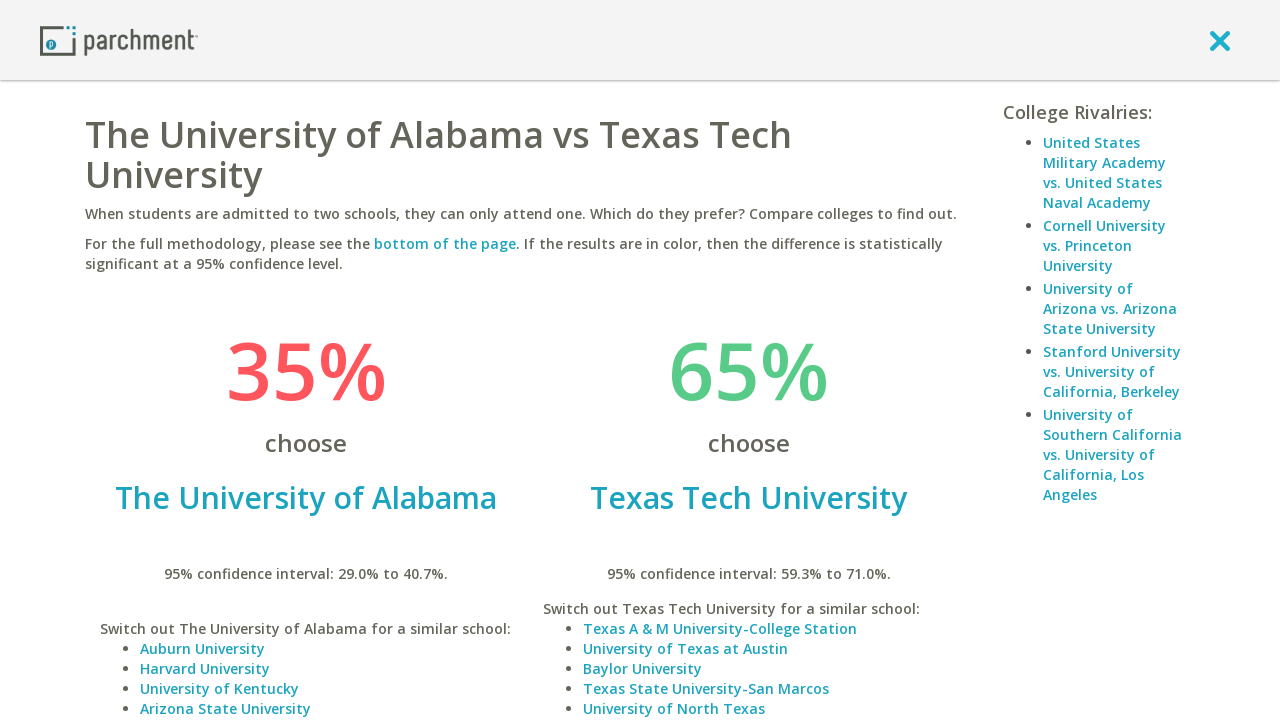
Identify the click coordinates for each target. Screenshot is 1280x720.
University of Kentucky (219, 688)
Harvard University (205, 668)
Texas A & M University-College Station (720, 628)
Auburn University (202, 648)
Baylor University (642, 668)
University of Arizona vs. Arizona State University (1110, 308)
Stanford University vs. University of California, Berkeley (1112, 371)
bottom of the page (445, 243)
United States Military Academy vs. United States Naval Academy (1104, 172)
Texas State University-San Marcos (706, 688)
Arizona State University (225, 708)
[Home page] (119, 39)
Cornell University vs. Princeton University (1104, 245)
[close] (1220, 40)
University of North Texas (674, 708)
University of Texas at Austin (685, 648)
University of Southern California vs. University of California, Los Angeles (1112, 454)
